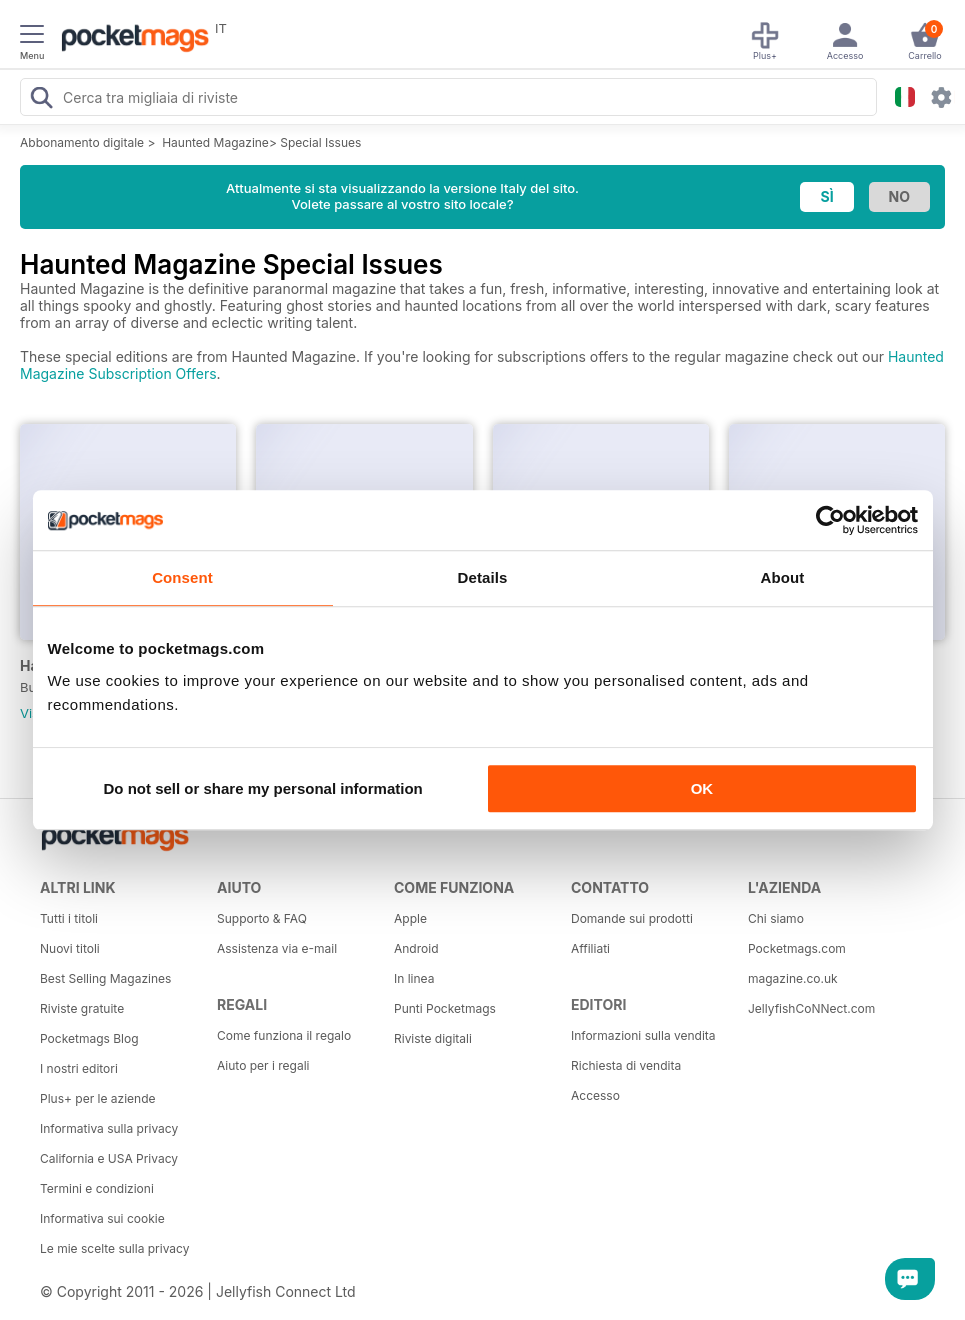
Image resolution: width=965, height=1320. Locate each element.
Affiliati (590, 948)
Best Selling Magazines (105, 978)
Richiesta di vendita (626, 1065)
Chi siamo (776, 918)
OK (702, 788)
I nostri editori (79, 1068)
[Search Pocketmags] (41, 100)
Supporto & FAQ (262, 918)
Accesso (595, 1095)
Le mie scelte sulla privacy (114, 1248)
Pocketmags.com (797, 948)
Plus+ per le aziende (98, 1098)
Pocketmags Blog (89, 1038)
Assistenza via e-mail (277, 948)
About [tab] (783, 577)
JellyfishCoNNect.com (811, 1008)
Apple (410, 918)
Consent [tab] (182, 577)
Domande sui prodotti (632, 918)
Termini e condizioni (97, 1188)
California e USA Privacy (109, 1158)
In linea (414, 978)
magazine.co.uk (793, 978)
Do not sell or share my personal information (263, 788)
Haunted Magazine (215, 142)
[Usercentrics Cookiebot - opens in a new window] (830, 520)
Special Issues (320, 142)
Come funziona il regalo (284, 1035)
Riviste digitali (433, 1038)
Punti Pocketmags (445, 1008)
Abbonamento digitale (82, 142)
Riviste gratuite (82, 1008)
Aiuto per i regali (263, 1065)
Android (416, 948)
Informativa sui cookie (102, 1218)
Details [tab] (483, 577)
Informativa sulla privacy (109, 1128)
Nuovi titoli (70, 948)
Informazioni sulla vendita (643, 1035)
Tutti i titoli (69, 918)
